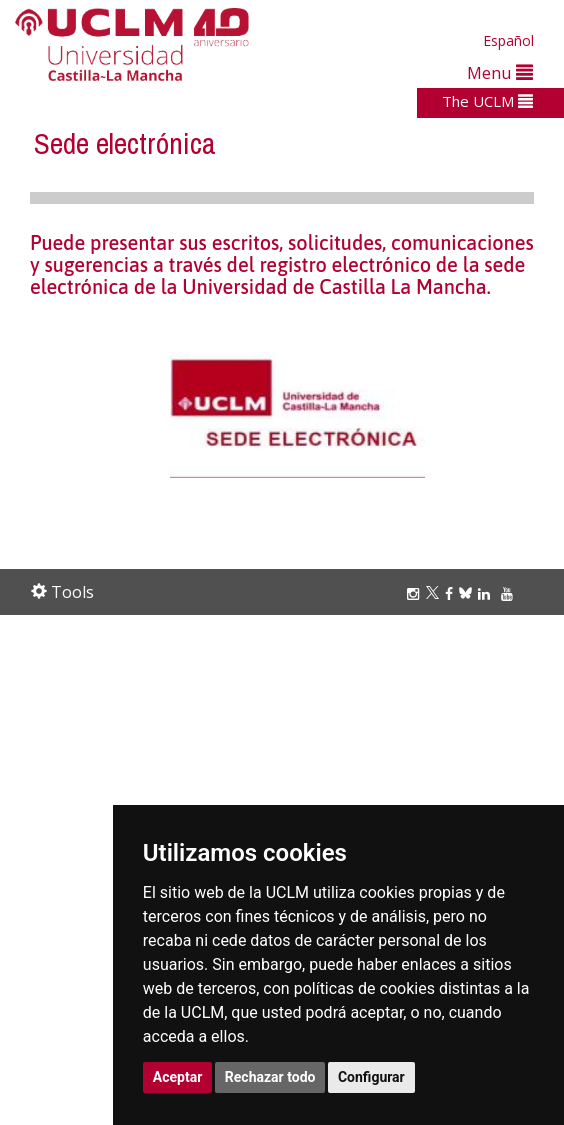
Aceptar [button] (178, 1077)
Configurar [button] (371, 1077)
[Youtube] (510, 593)
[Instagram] (416, 593)
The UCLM (487, 101)
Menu (500, 72)
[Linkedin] (484, 593)
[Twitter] (435, 593)
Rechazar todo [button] (270, 1077)
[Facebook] (452, 593)
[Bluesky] (468, 593)
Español (508, 40)
